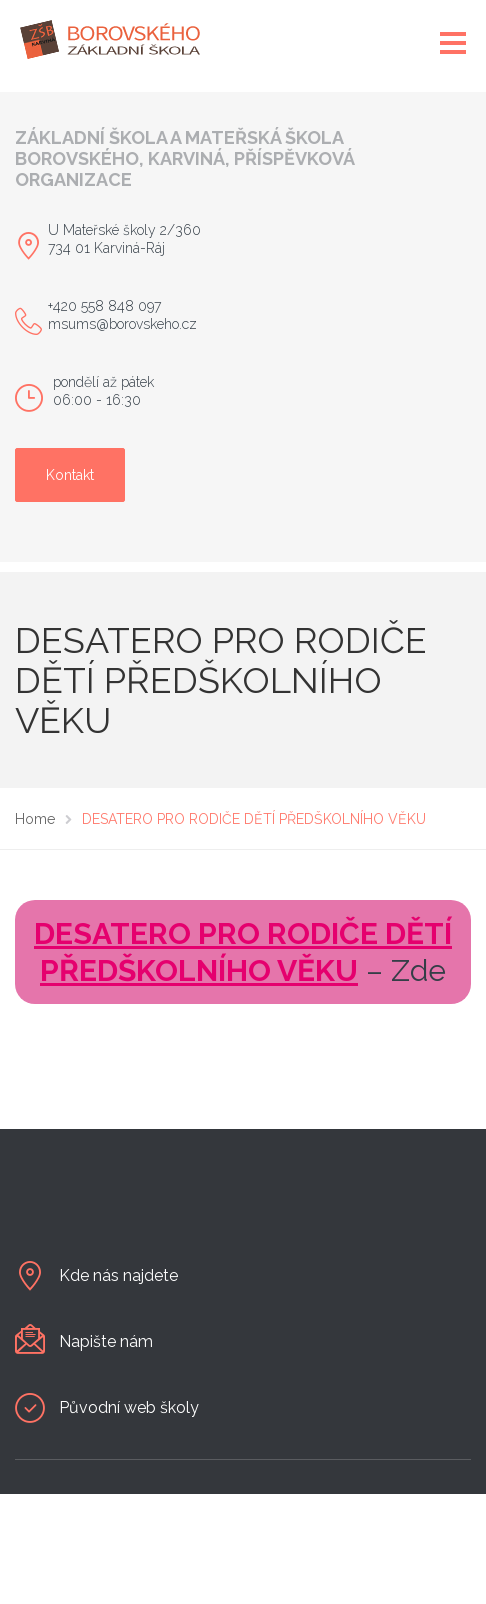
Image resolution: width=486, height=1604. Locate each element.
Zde (418, 970)
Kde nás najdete (118, 1275)
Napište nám (106, 1341)
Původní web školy (129, 1407)
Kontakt (70, 475)
